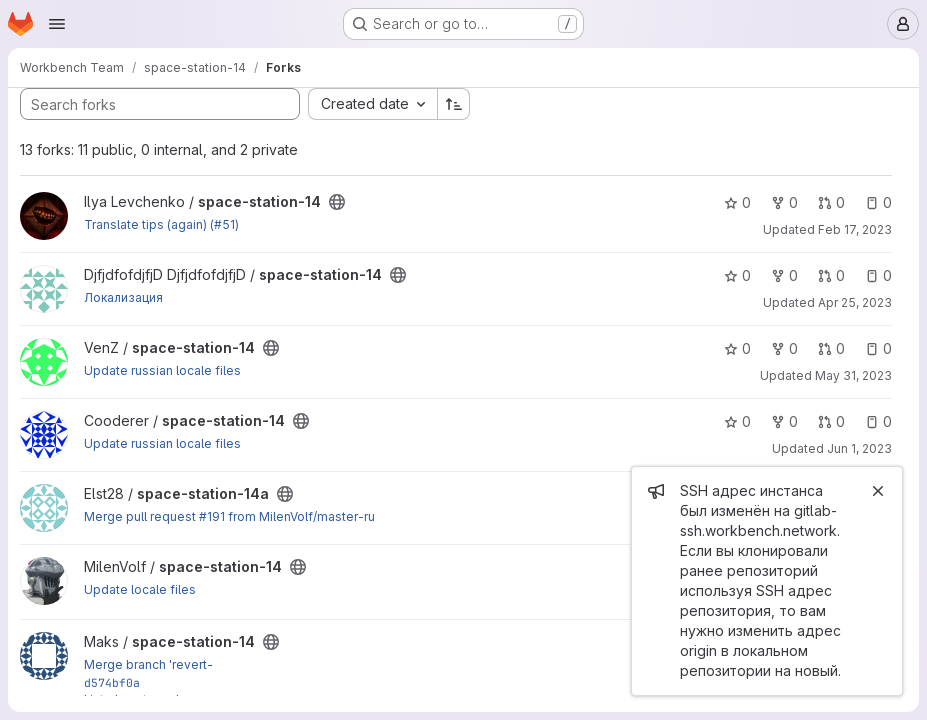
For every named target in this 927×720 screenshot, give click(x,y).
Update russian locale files (162, 370)
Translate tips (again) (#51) (161, 224)
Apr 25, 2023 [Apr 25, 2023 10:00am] (855, 302)
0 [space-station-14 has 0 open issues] (878, 202)
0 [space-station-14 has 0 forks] (784, 202)
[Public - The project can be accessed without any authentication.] (337, 202)
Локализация (123, 297)
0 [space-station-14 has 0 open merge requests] (831, 202)
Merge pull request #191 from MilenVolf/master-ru (229, 516)
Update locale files (140, 589)
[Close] (878, 491)
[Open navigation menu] (57, 24)
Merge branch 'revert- (148, 664)
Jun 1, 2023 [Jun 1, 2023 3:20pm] (859, 448)
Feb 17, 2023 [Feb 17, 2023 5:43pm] (855, 229)
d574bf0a (112, 682)
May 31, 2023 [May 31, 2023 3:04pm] (853, 375)
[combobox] (372, 104)
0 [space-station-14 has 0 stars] (737, 202)
